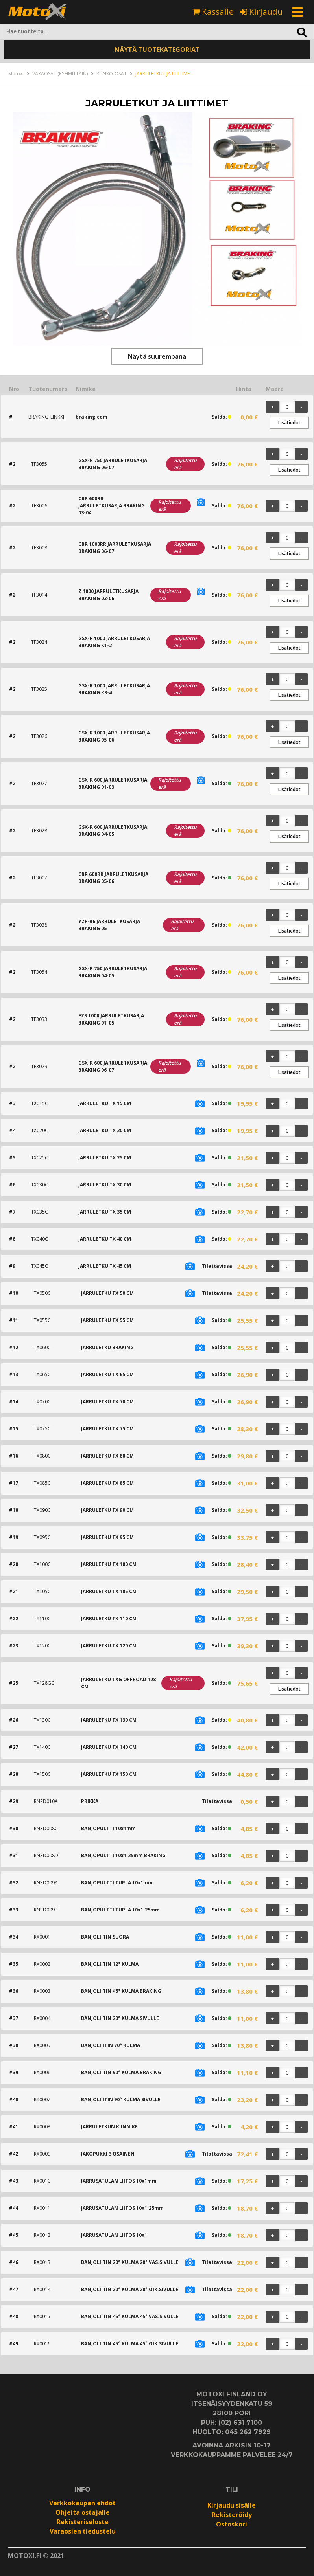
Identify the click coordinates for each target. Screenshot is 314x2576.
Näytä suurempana (157, 356)
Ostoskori (231, 2524)
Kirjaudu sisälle (231, 2505)
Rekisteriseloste (83, 2521)
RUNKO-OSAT (111, 73)
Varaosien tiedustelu (83, 2531)
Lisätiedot (289, 422)
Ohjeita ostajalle (82, 2512)
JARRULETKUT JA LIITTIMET (163, 73)
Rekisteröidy (232, 2514)
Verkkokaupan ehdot (82, 2503)
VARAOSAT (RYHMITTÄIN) (60, 73)
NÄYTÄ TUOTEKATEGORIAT (157, 49)
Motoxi (16, 73)
